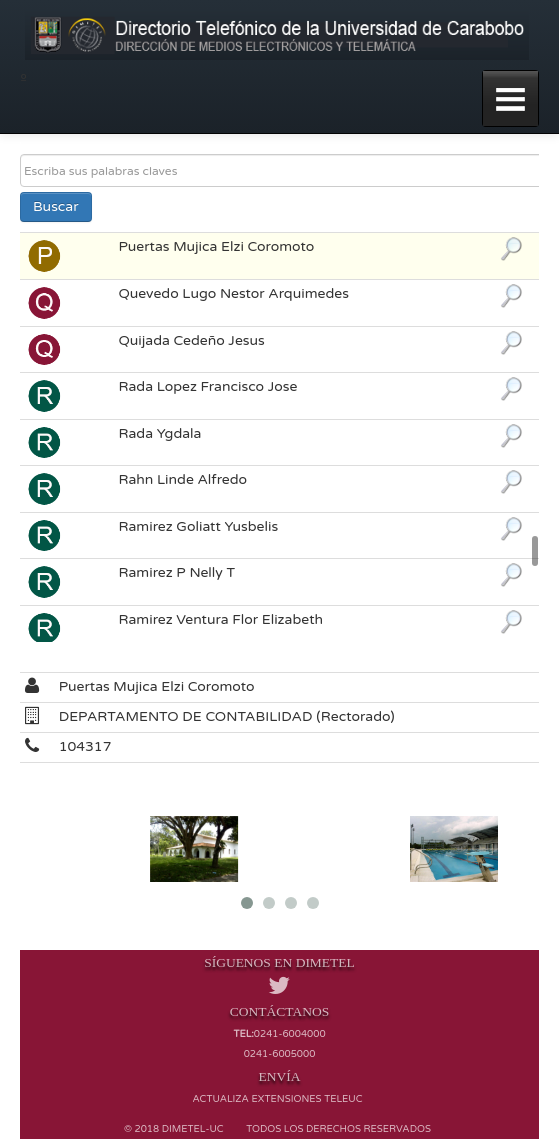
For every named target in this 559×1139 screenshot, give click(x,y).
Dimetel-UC (193, 1129)
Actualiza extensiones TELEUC (277, 1099)
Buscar (56, 206)
